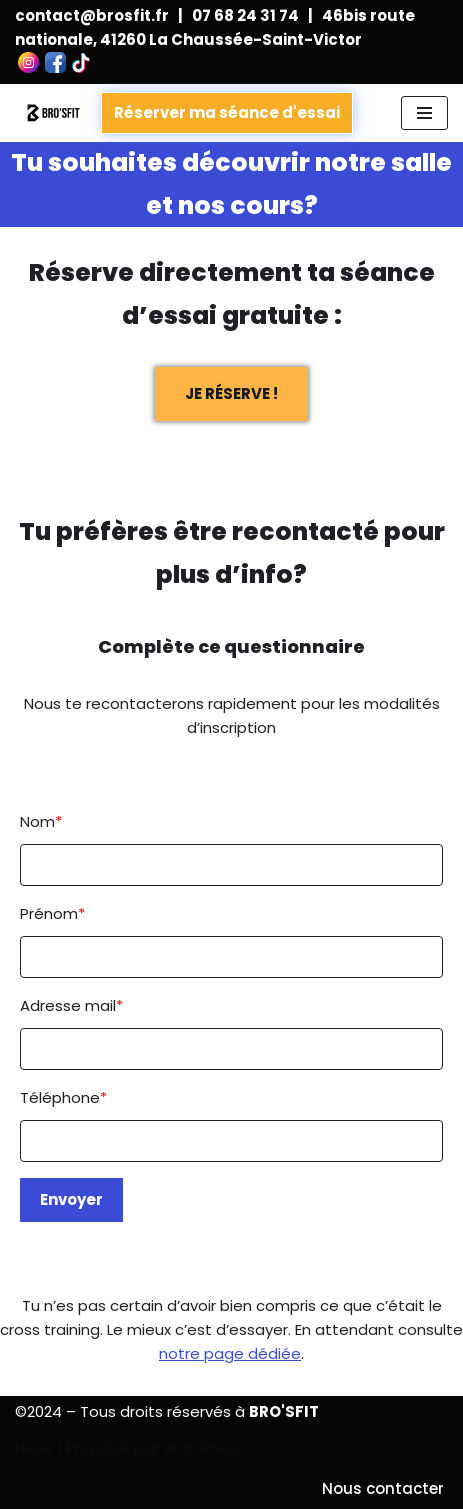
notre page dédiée (230, 1353)
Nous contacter (383, 1488)
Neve (34, 1447)
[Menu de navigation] (424, 113)
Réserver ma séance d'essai (227, 112)
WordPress (203, 1447)
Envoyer (71, 1199)
